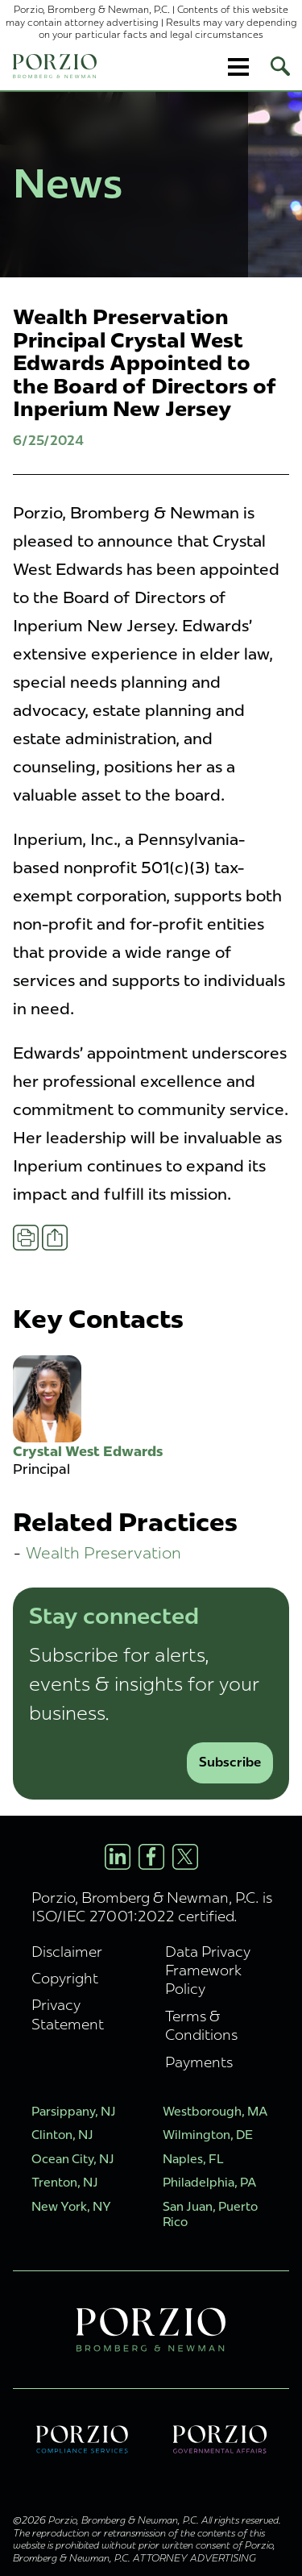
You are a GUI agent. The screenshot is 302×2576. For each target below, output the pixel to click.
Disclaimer (66, 1951)
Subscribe (230, 1762)
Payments (199, 2062)
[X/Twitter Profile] (185, 1857)
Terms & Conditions (201, 2025)
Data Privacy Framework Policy (207, 1970)
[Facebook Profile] (151, 1857)
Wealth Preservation (103, 1552)
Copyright (64, 1978)
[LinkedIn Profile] (117, 1857)
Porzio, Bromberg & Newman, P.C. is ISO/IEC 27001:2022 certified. (151, 1906)
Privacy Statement (67, 2014)
